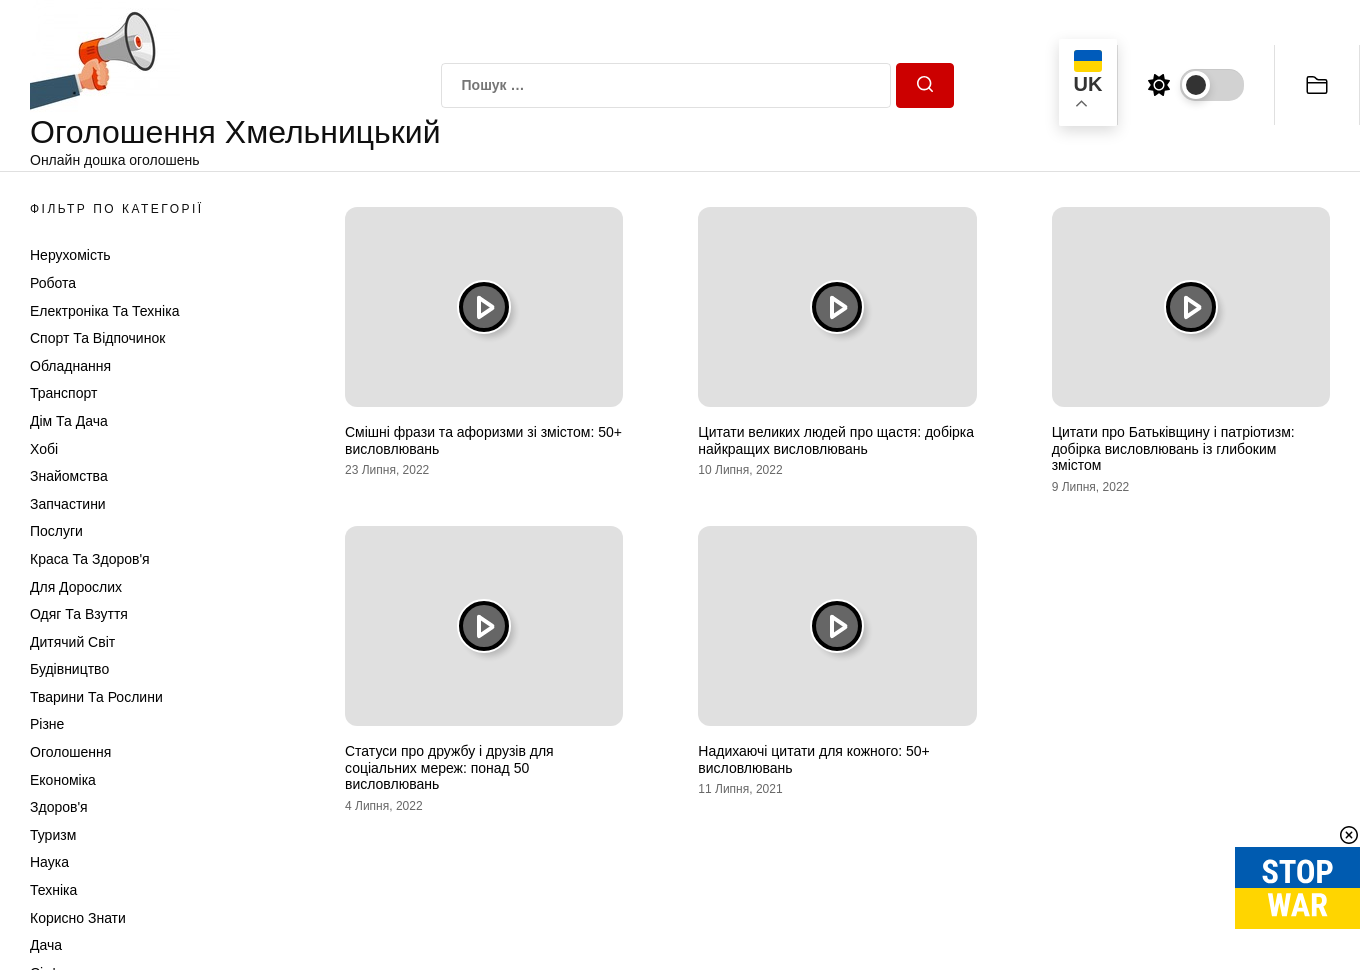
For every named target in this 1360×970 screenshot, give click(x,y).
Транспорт (63, 393)
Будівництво (69, 669)
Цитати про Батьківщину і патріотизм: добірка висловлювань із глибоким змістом (1173, 449)
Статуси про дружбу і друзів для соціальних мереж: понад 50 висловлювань (449, 768)
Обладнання (70, 366)
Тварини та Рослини (96, 697)
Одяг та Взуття (79, 614)
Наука (49, 862)
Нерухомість (70, 255)
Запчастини (68, 504)
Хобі (44, 449)
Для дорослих (76, 587)
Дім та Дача (69, 421)
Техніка (53, 890)
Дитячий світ (72, 642)
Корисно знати (78, 918)
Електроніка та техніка (104, 311)
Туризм (53, 835)
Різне (47, 724)
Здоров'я (59, 807)
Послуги (56, 531)
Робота (53, 283)
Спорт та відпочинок (97, 338)
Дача (46, 945)
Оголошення (70, 752)
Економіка (63, 780)
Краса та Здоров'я (90, 559)
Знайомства (69, 476)
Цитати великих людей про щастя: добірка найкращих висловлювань (836, 440)
